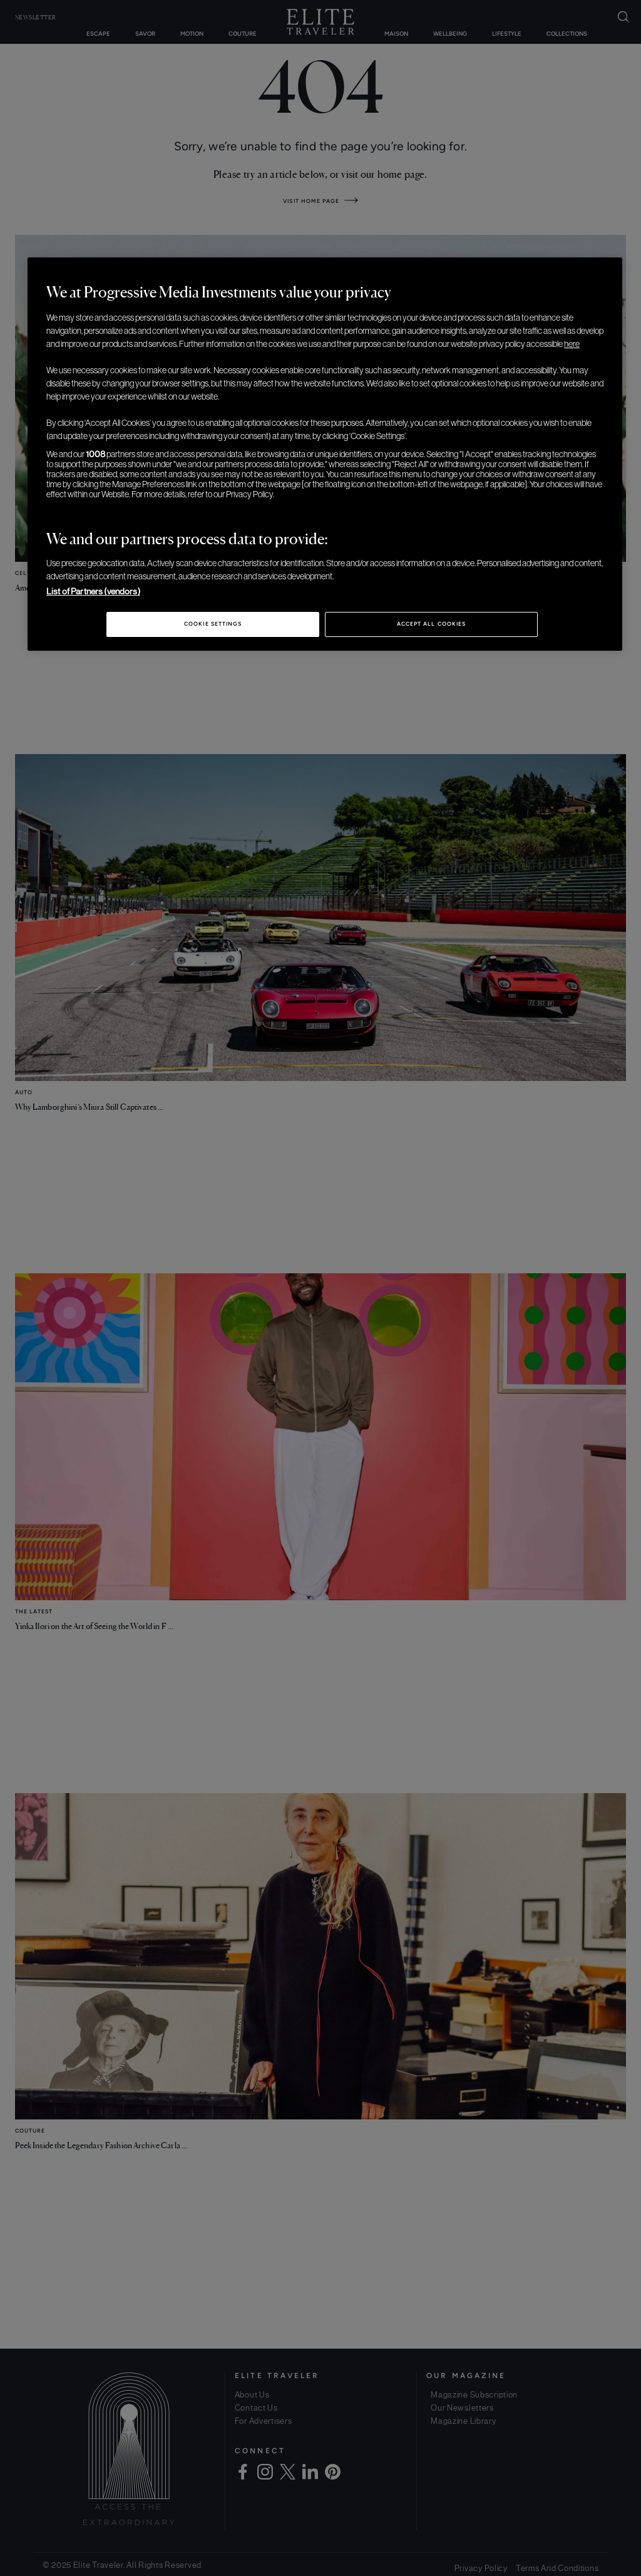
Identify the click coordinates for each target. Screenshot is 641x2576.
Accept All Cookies (431, 624)
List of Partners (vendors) (93, 591)
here (572, 344)
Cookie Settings (213, 624)
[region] (325, 454)
